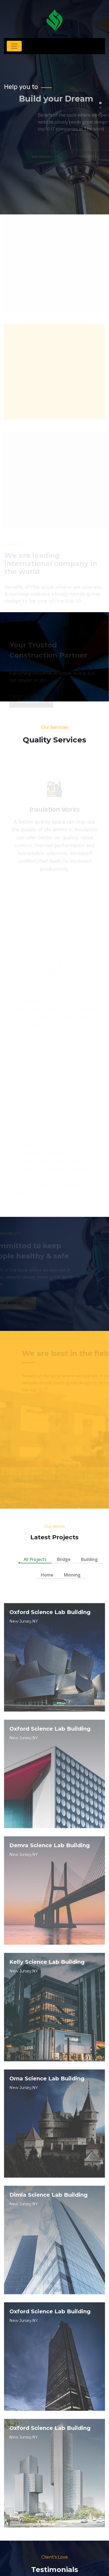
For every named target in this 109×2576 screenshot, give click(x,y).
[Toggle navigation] (14, 46)
